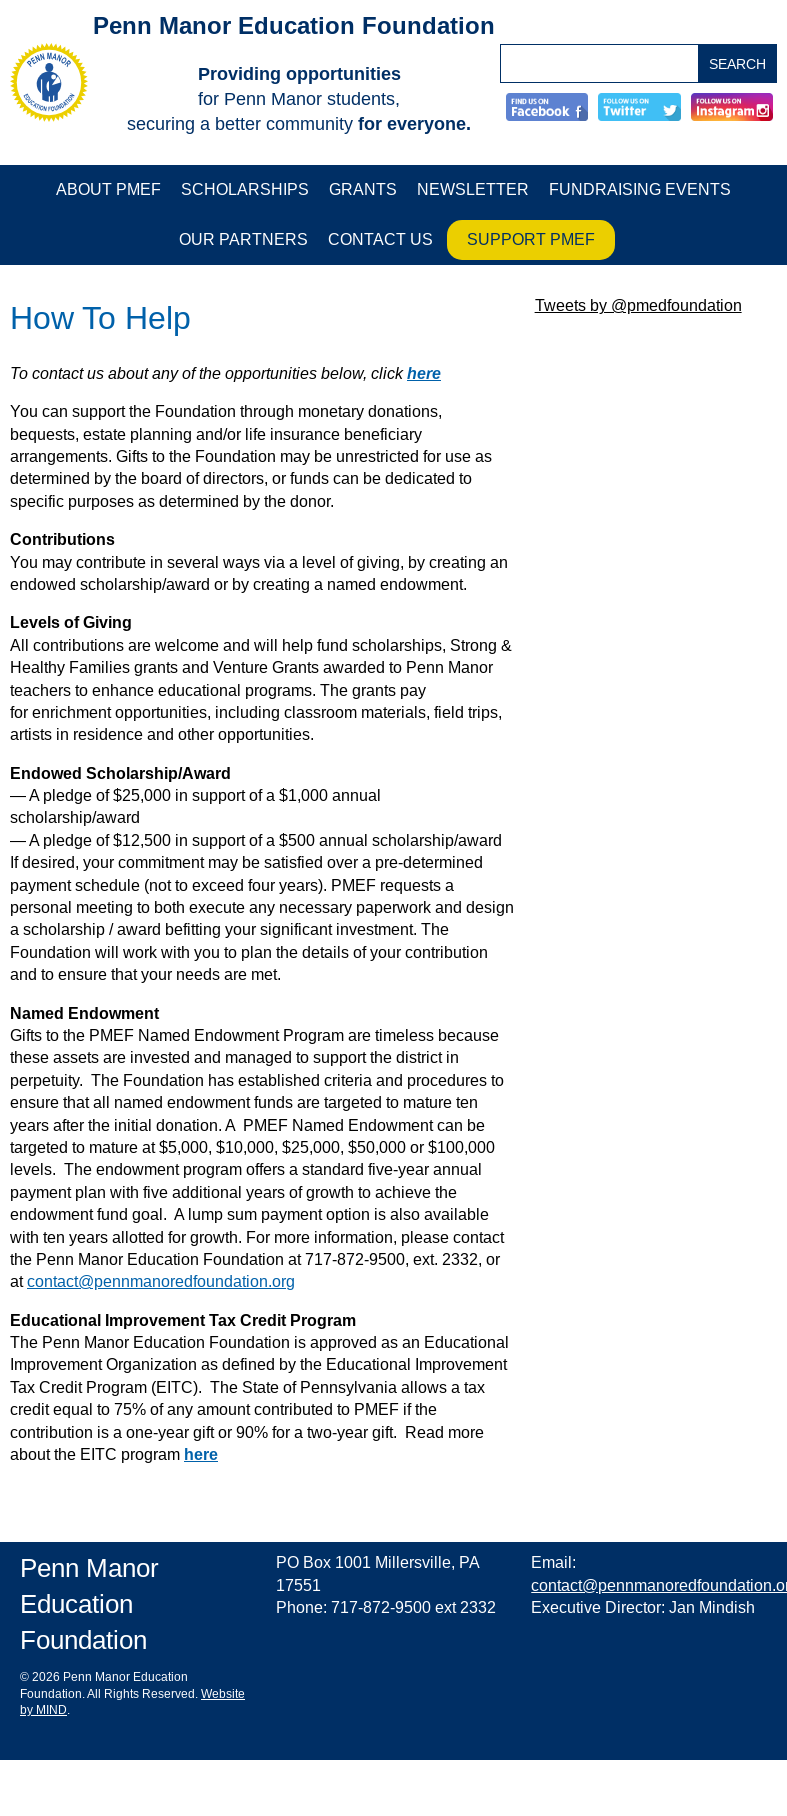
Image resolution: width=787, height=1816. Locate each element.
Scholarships (245, 189)
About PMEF (108, 189)
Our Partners (243, 239)
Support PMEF (531, 239)
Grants (363, 189)
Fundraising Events (640, 189)
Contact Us (380, 239)
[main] (262, 882)
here (424, 373)
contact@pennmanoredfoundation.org (161, 1281)
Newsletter (473, 189)
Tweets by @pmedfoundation (638, 305)
